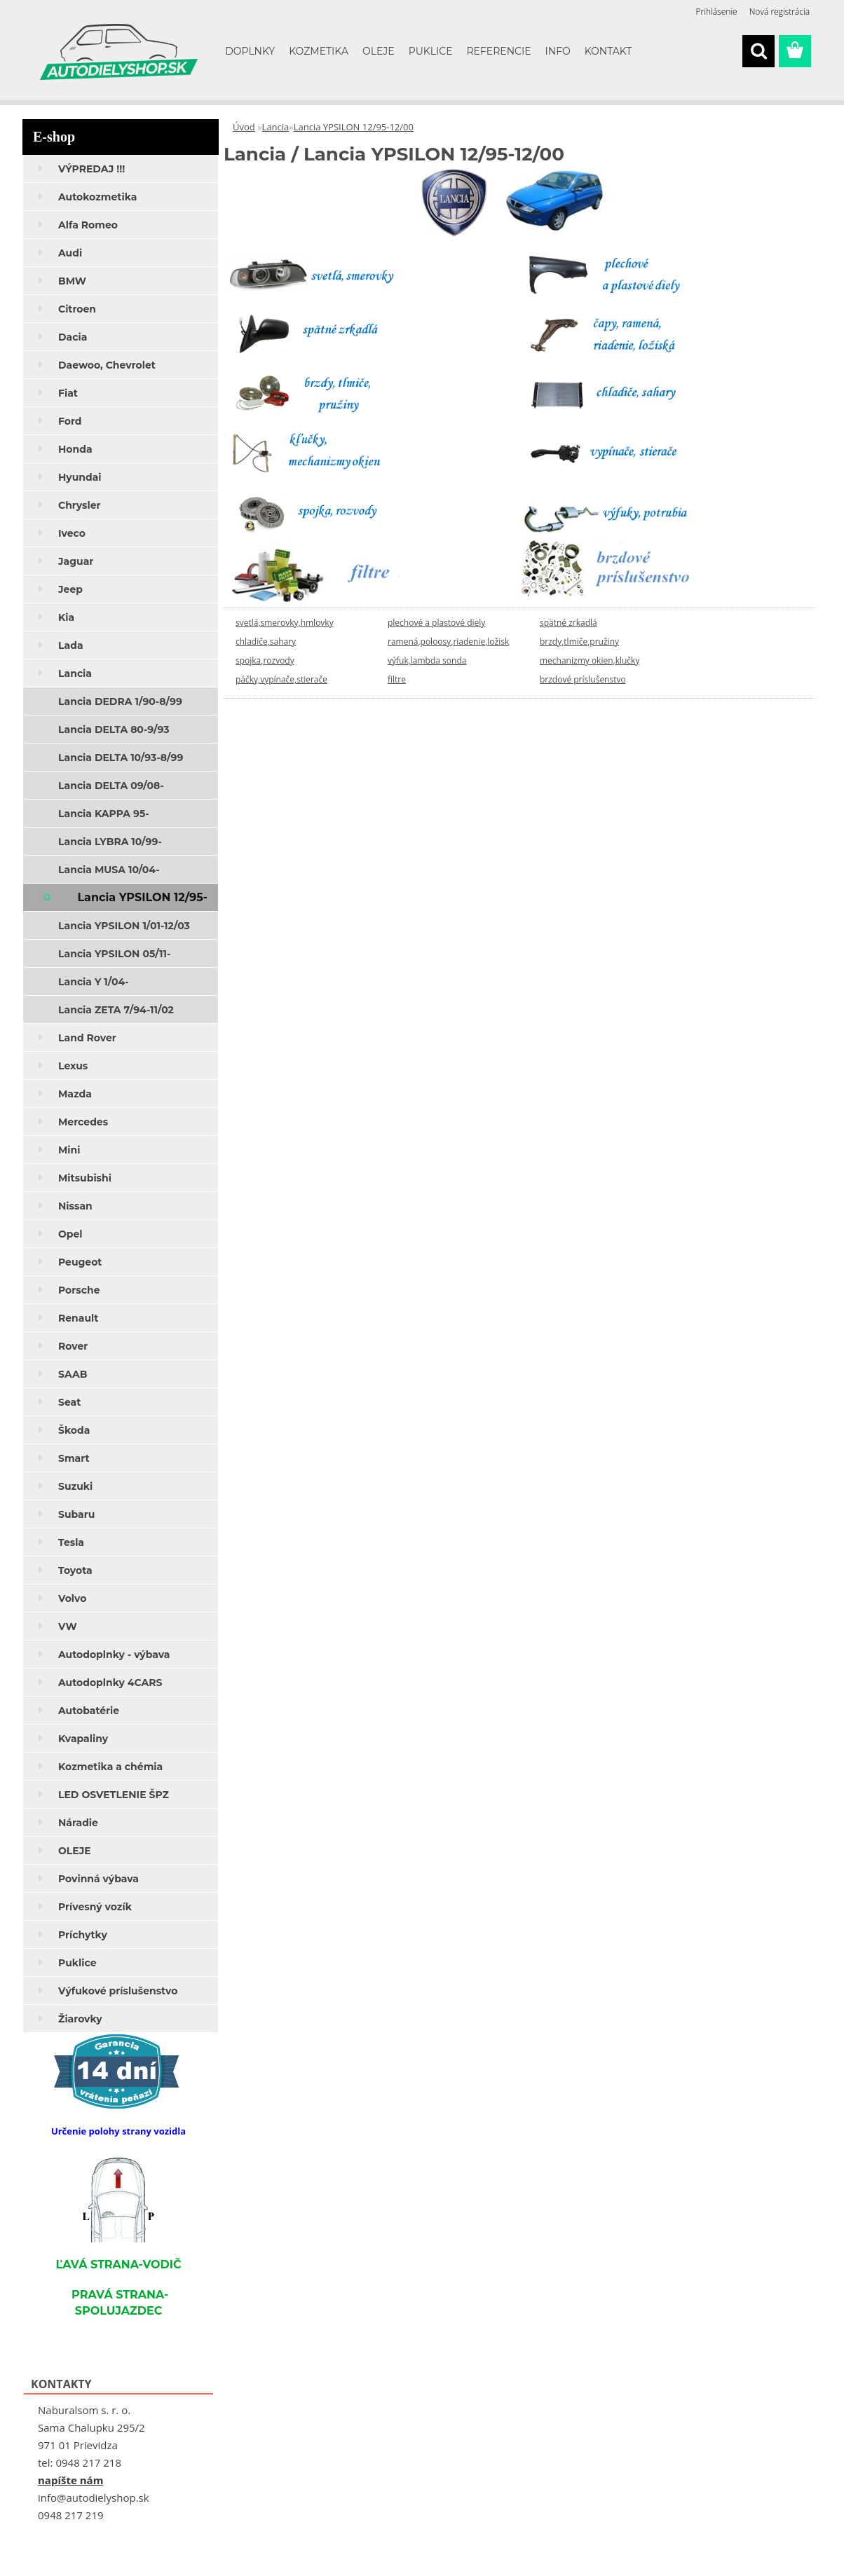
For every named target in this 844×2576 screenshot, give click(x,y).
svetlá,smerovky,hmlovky (285, 623)
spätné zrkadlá (568, 623)
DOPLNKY (250, 51)
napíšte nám (70, 2480)
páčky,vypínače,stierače (281, 679)
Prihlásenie (716, 12)
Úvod (244, 127)
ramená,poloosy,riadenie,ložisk (448, 642)
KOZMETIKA (318, 51)
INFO (558, 51)
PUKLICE (431, 51)
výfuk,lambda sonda (427, 660)
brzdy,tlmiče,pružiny (579, 642)
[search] (758, 51)
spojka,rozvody (265, 660)
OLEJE (378, 51)
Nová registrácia (779, 12)
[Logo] (119, 52)
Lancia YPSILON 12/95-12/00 (354, 127)
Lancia (276, 127)
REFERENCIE (499, 51)
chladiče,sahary (266, 642)
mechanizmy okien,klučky (589, 660)
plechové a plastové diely (436, 623)
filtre (397, 679)
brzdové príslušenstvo (583, 679)
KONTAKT (608, 51)
